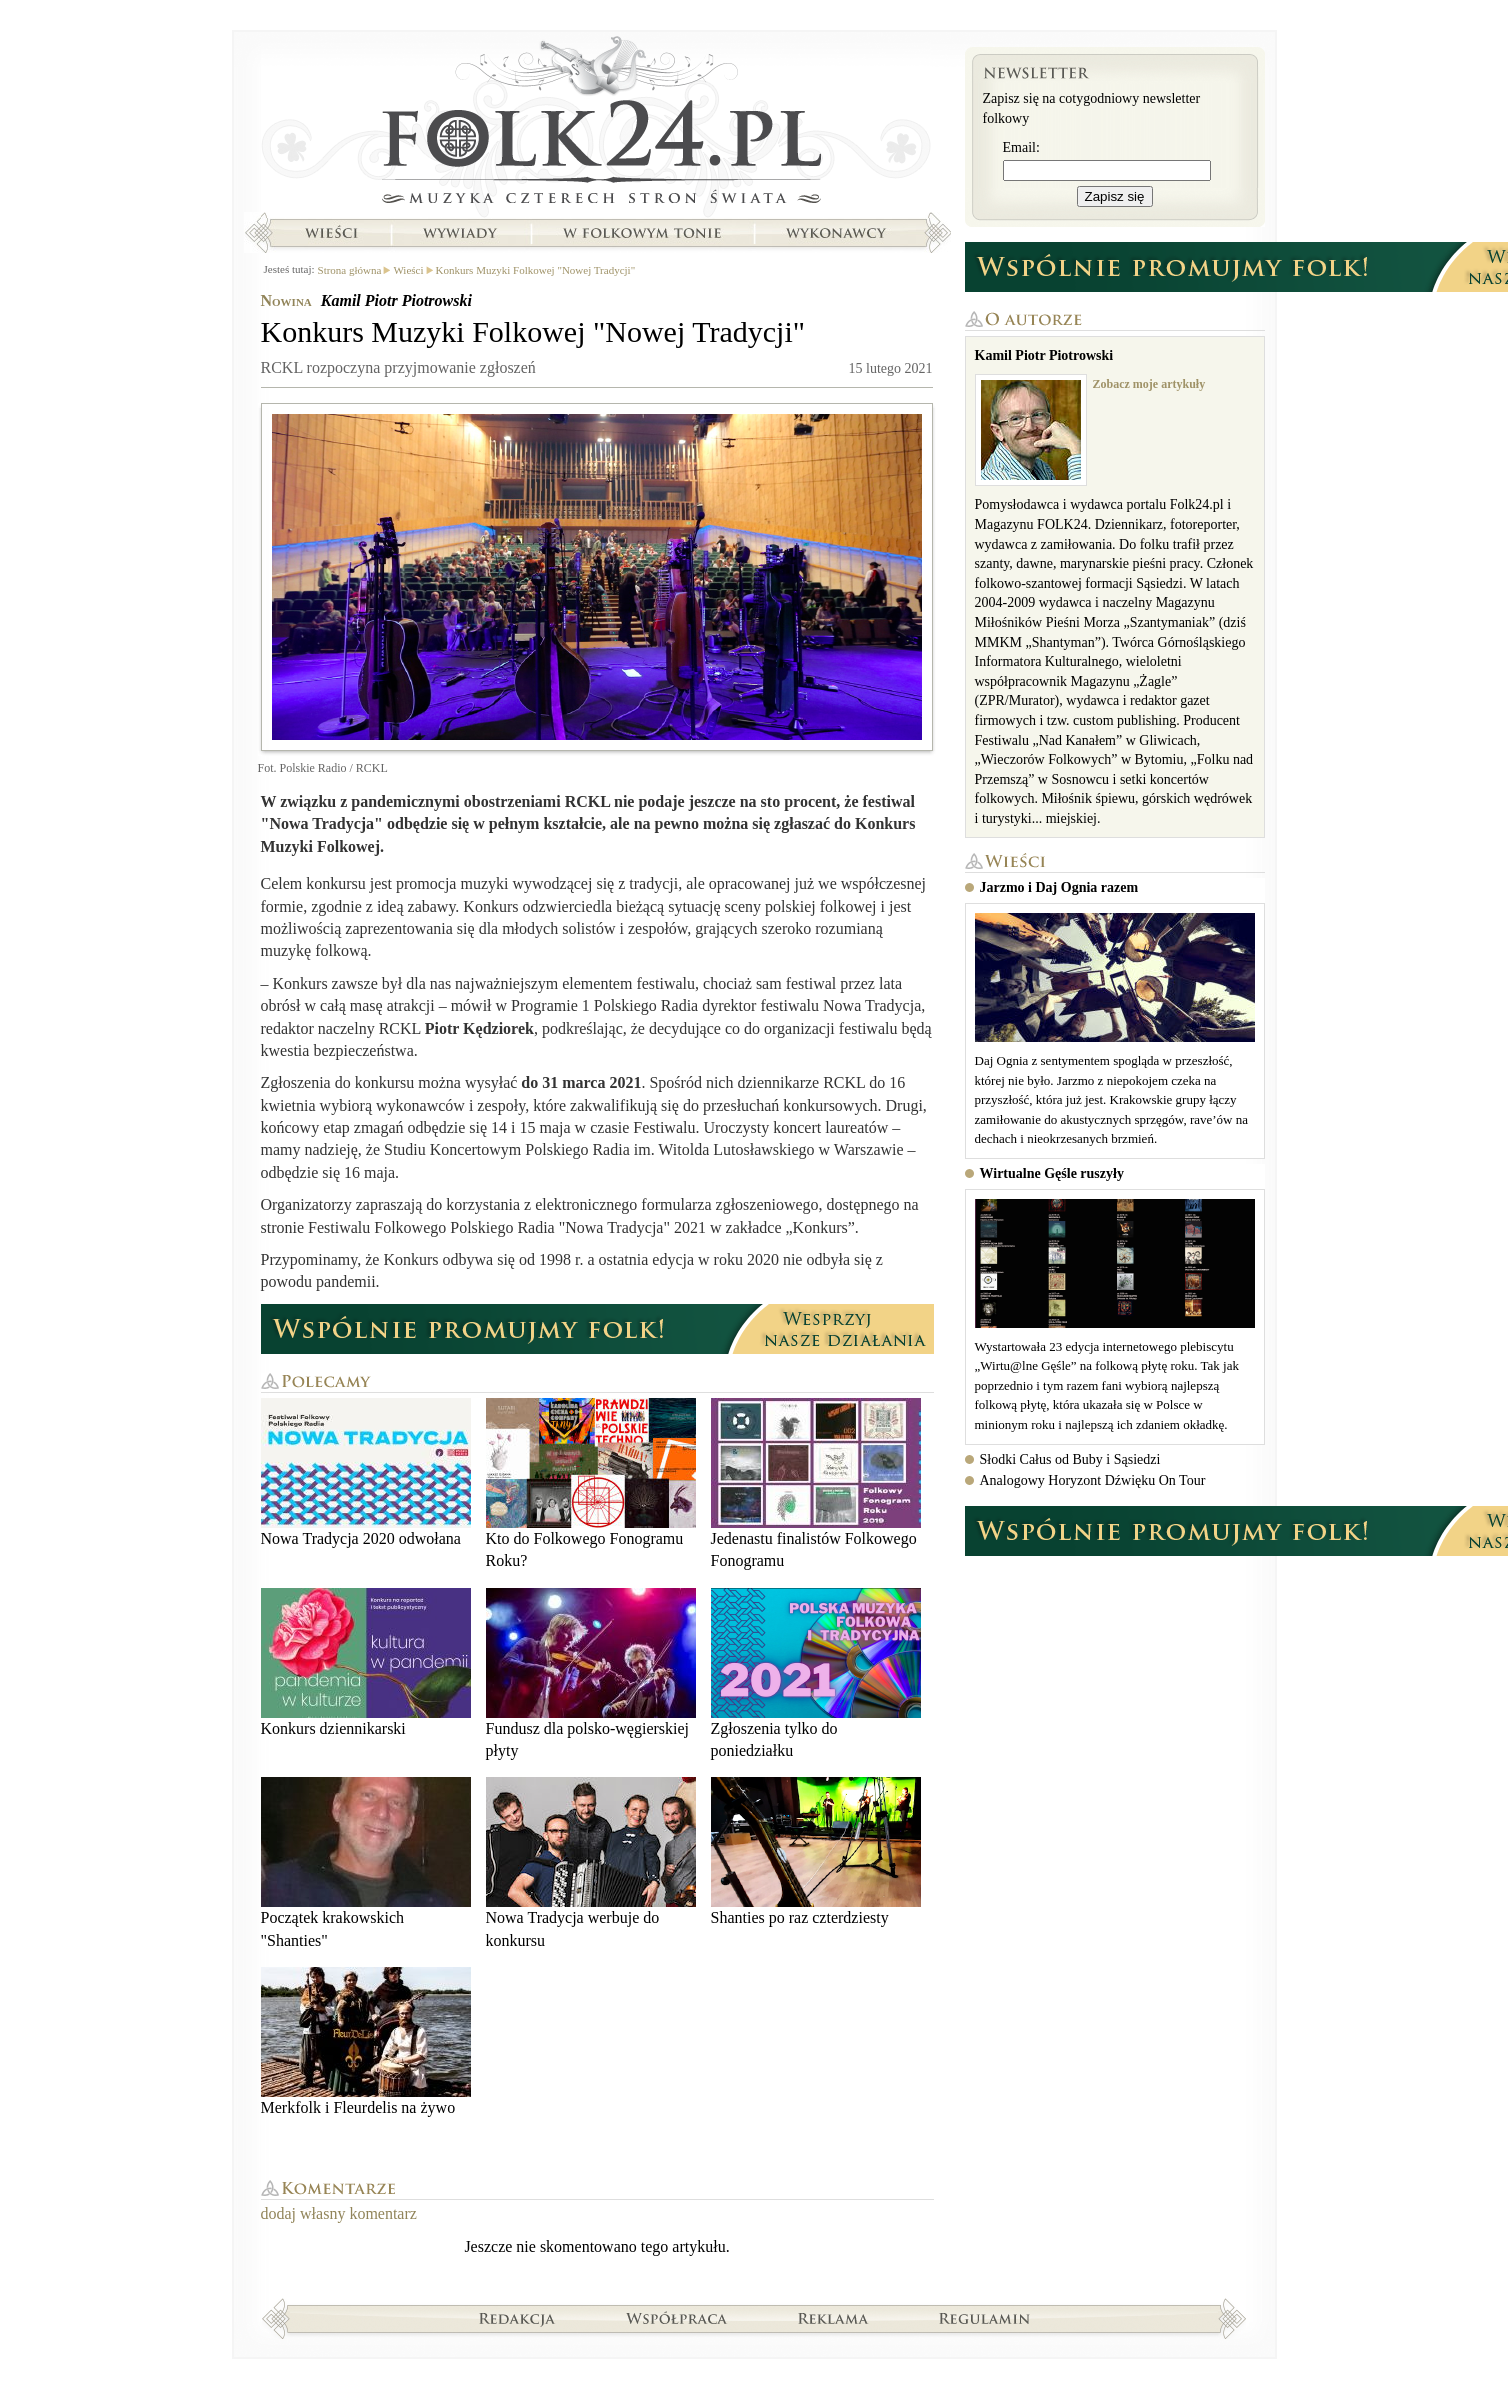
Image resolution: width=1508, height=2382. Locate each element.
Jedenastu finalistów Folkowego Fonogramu (816, 1483)
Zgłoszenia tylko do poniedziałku (816, 1673)
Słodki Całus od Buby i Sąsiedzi (1070, 1459)
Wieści (331, 233)
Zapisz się (1115, 196)
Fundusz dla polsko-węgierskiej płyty (591, 1673)
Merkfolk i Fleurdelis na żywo (366, 2041)
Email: (1021, 147)
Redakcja (517, 2318)
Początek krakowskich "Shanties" (366, 1862)
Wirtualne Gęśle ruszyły (1052, 1173)
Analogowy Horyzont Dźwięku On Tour (1093, 1480)
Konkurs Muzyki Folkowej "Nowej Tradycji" (536, 270)
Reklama (833, 2318)
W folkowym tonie (641, 233)
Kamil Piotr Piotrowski (396, 300)
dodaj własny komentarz (339, 2213)
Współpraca (677, 2318)
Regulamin (984, 2318)
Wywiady (460, 233)
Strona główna (597, 125)
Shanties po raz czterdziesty (816, 1851)
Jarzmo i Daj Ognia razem (1059, 887)
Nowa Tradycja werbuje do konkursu (591, 1862)
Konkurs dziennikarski (366, 1662)
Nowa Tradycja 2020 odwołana (366, 1472)
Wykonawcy (838, 233)
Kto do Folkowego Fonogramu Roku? (591, 1483)
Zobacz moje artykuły (1149, 384)
